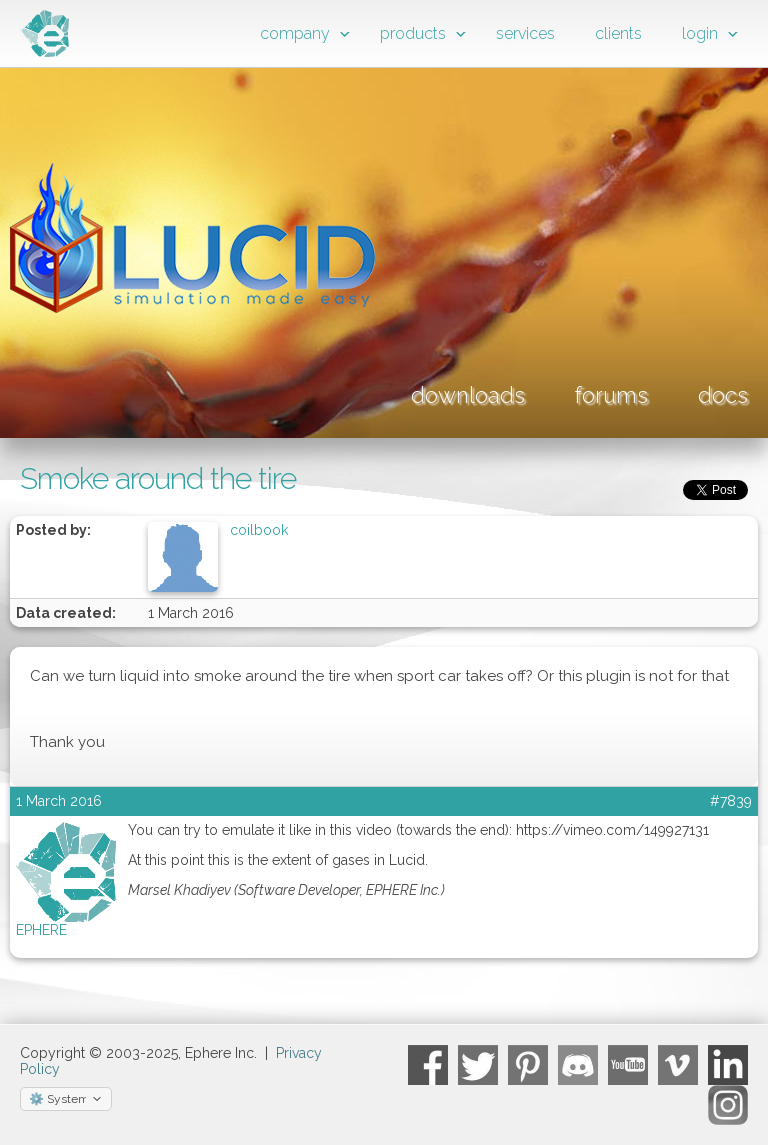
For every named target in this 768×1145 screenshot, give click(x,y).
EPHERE (41, 930)
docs (723, 395)
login (700, 33)
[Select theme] (66, 1099)
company (295, 33)
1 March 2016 (59, 801)
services (525, 33)
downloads (468, 395)
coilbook (259, 530)
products (413, 33)
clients (618, 33)
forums (611, 395)
